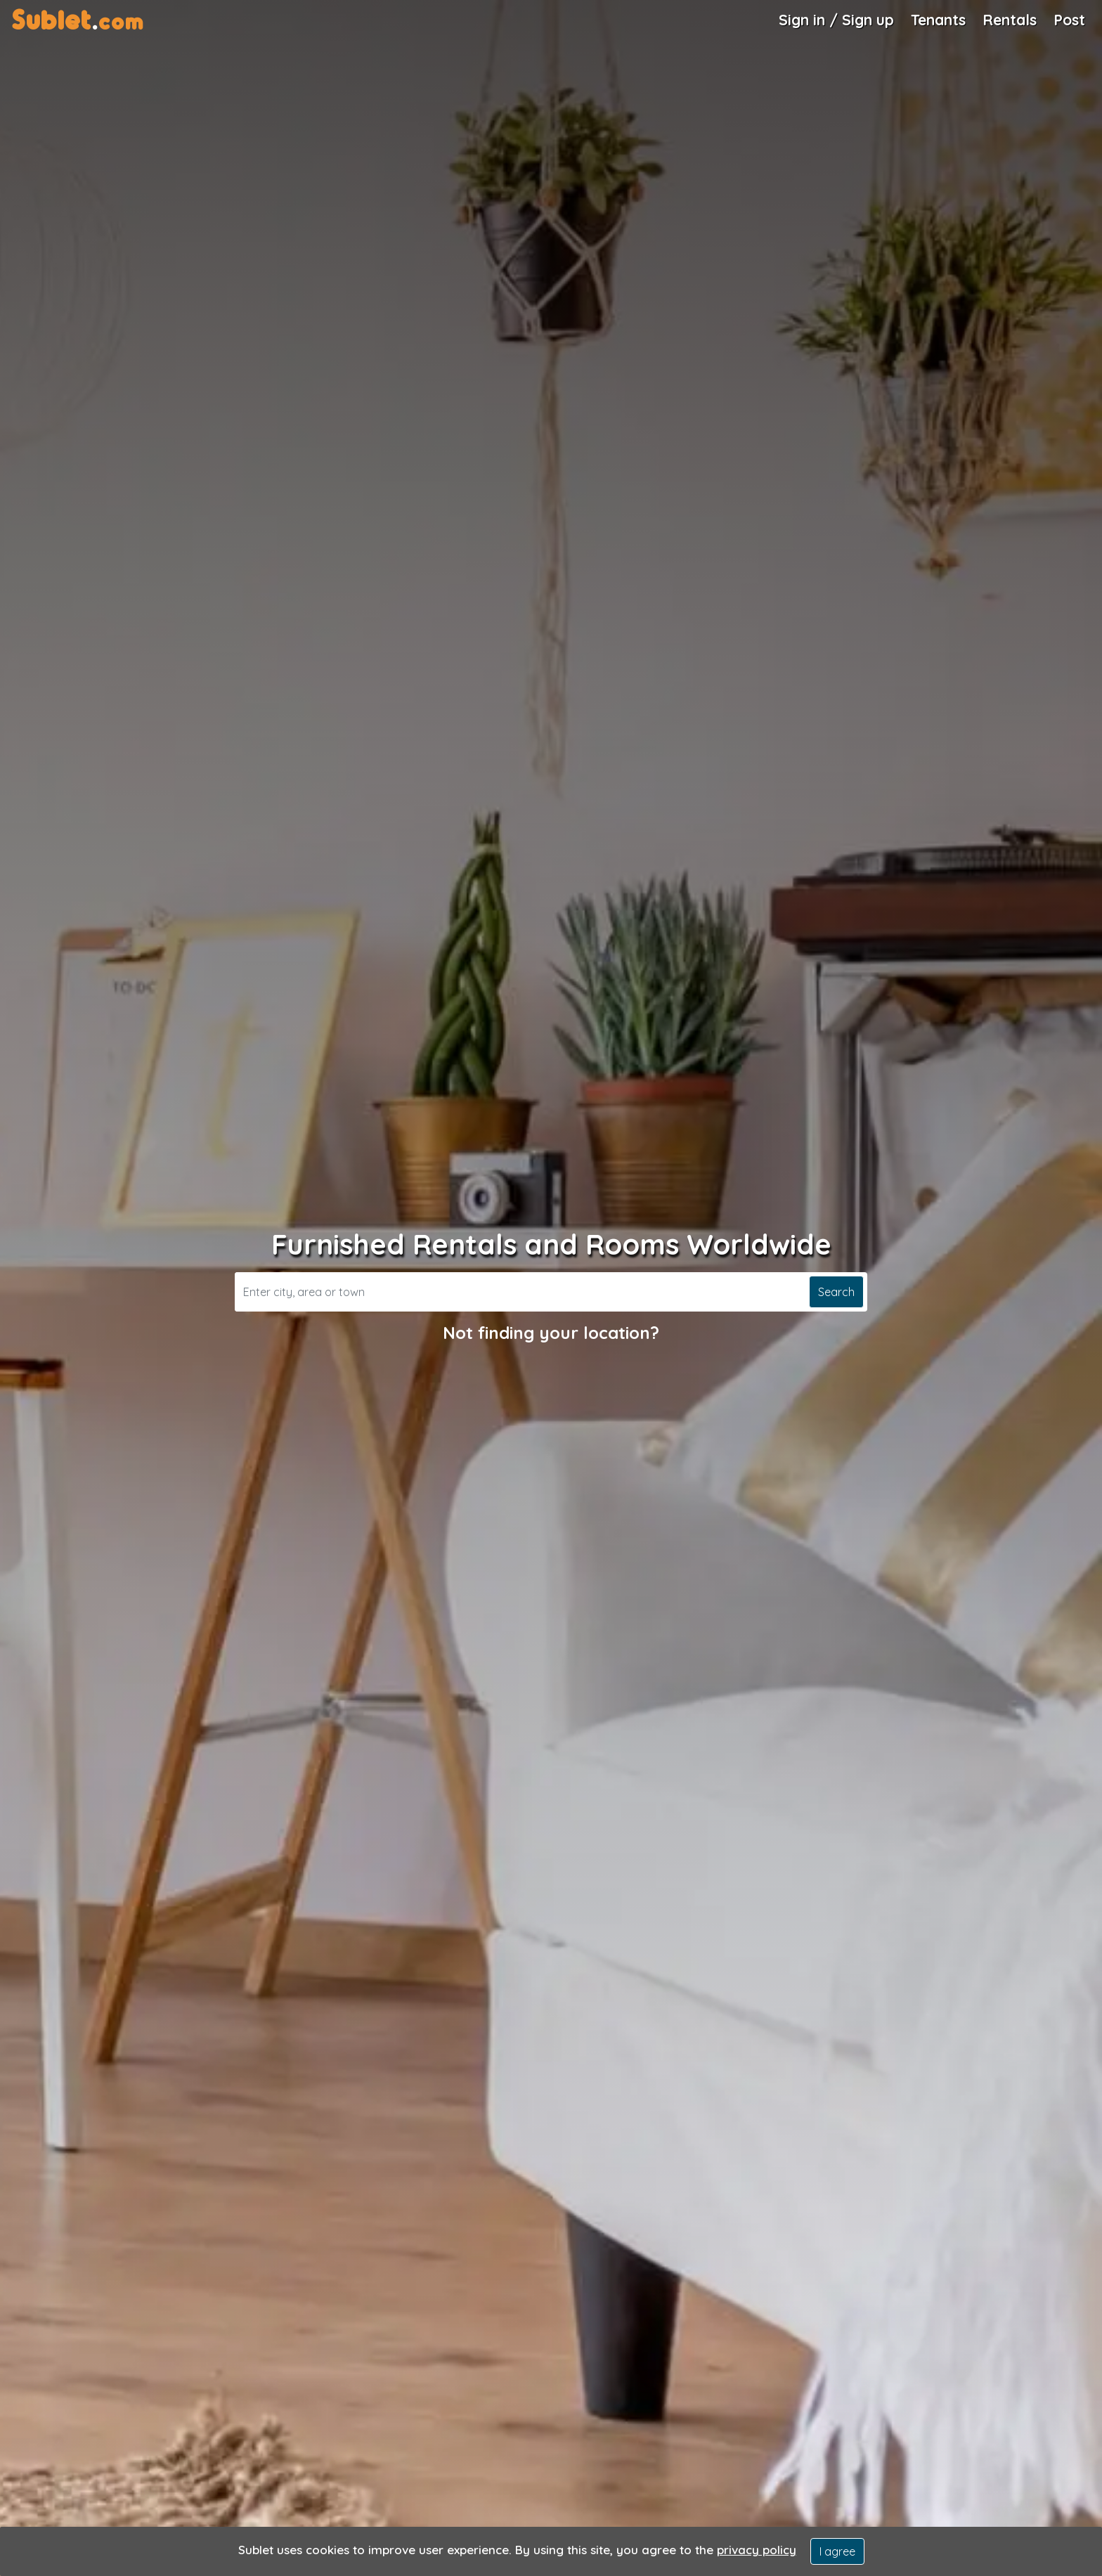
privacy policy (756, 2549)
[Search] (520, 1292)
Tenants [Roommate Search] (938, 20)
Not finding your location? (551, 1332)
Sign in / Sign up (836, 20)
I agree (837, 2551)
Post (1069, 20)
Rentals (1010, 20)
